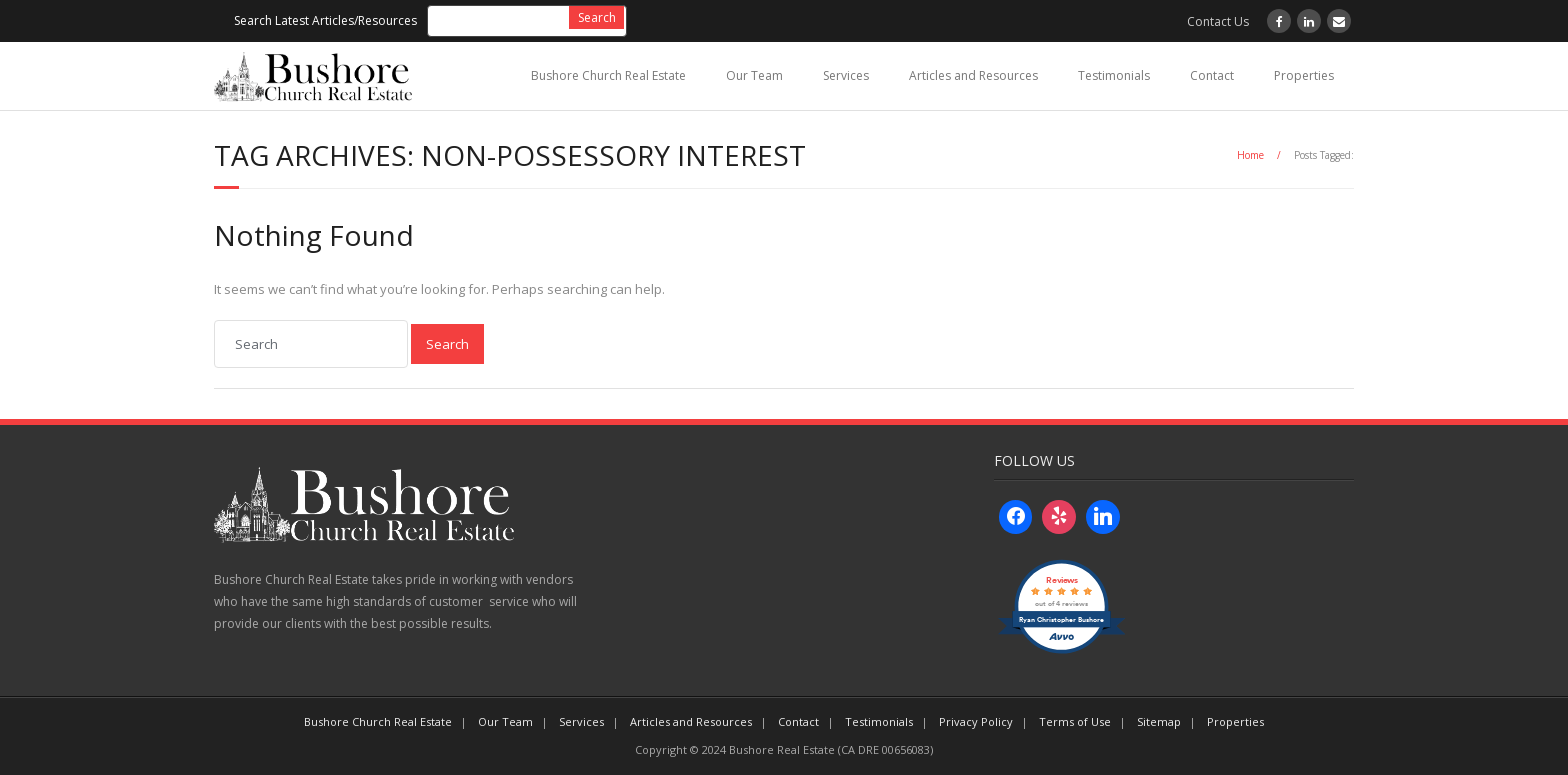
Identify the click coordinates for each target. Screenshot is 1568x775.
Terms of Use (1075, 721)
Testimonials (1114, 75)
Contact (1212, 75)
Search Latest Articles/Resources (325, 20)
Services (846, 75)
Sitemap (1159, 721)
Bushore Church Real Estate (608, 75)
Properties (1304, 75)
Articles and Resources (973, 75)
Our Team (754, 75)
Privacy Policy (976, 721)
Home (1250, 155)
